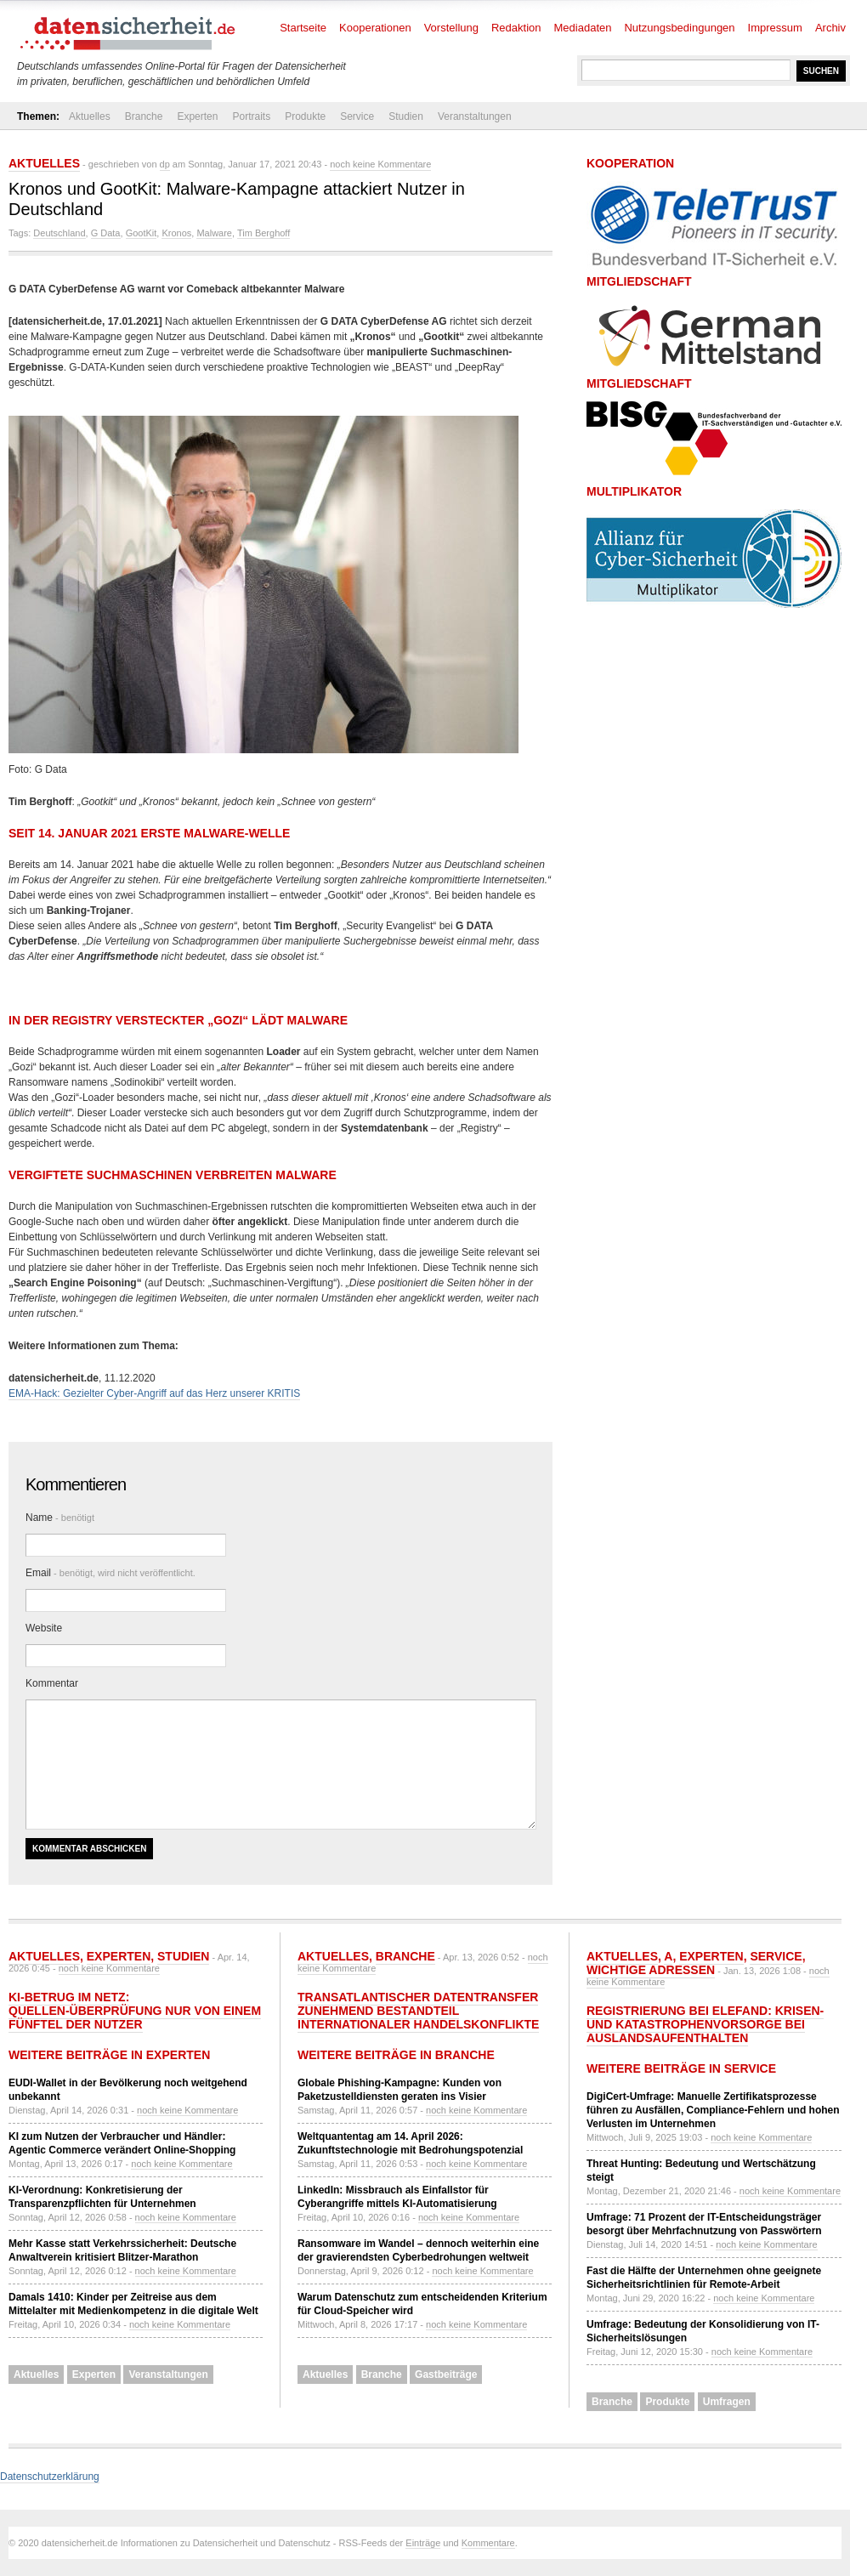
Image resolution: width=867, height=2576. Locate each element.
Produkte (305, 116)
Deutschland (59, 233)
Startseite (303, 27)
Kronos (176, 233)
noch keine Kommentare (380, 164)
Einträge (422, 2543)
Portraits (251, 116)
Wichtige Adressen (650, 1970)
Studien (405, 116)
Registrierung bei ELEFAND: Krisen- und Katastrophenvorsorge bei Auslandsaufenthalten (705, 2024)
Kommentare (488, 2543)
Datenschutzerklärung (49, 2476)
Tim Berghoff (263, 233)
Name (60, 1517)
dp (165, 164)
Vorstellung (451, 27)
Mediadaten (583, 27)
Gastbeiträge (446, 2374)
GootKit (141, 233)
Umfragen (727, 2402)
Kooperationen (375, 27)
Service (357, 116)
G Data (106, 233)
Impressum (775, 27)
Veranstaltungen (475, 116)
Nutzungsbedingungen (679, 27)
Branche (144, 116)
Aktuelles (89, 116)
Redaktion (516, 27)
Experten (197, 116)
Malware (214, 233)
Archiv (830, 27)
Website (44, 1628)
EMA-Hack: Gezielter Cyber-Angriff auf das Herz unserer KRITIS (154, 1393)
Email (111, 1573)
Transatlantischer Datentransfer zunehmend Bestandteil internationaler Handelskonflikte (418, 2010)
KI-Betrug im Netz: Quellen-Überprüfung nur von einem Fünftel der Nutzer (134, 2010)
